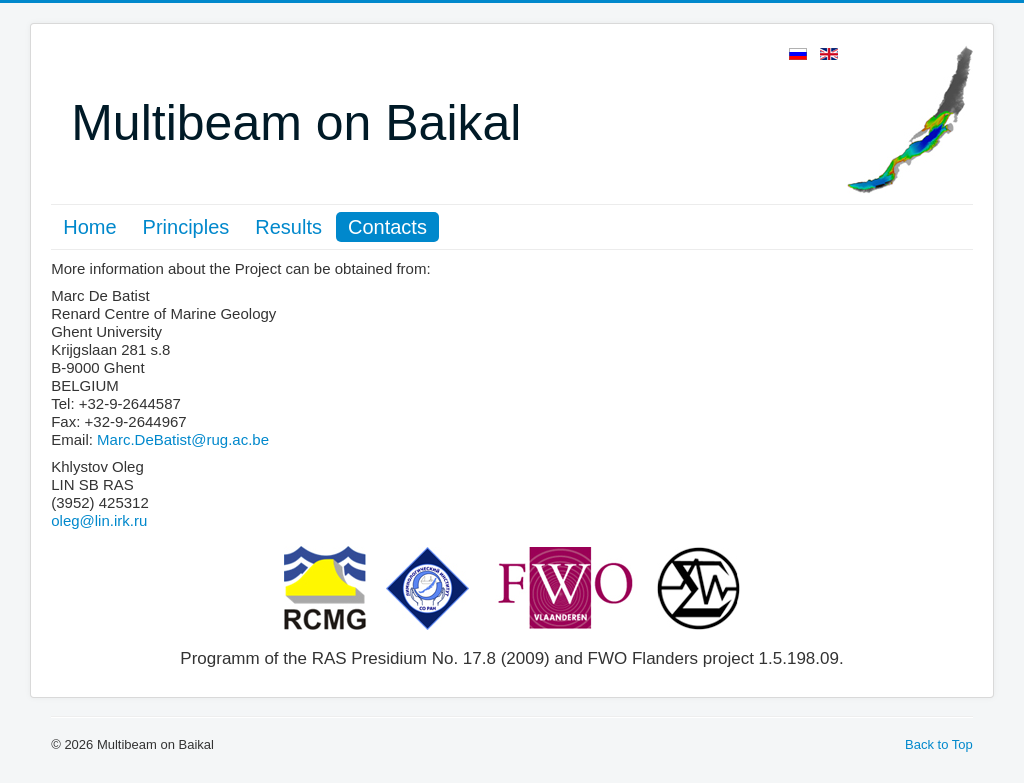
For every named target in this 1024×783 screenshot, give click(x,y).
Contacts (387, 227)
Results (288, 227)
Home (89, 227)
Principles (186, 227)
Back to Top (939, 744)
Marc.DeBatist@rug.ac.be (183, 439)
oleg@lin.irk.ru (99, 520)
